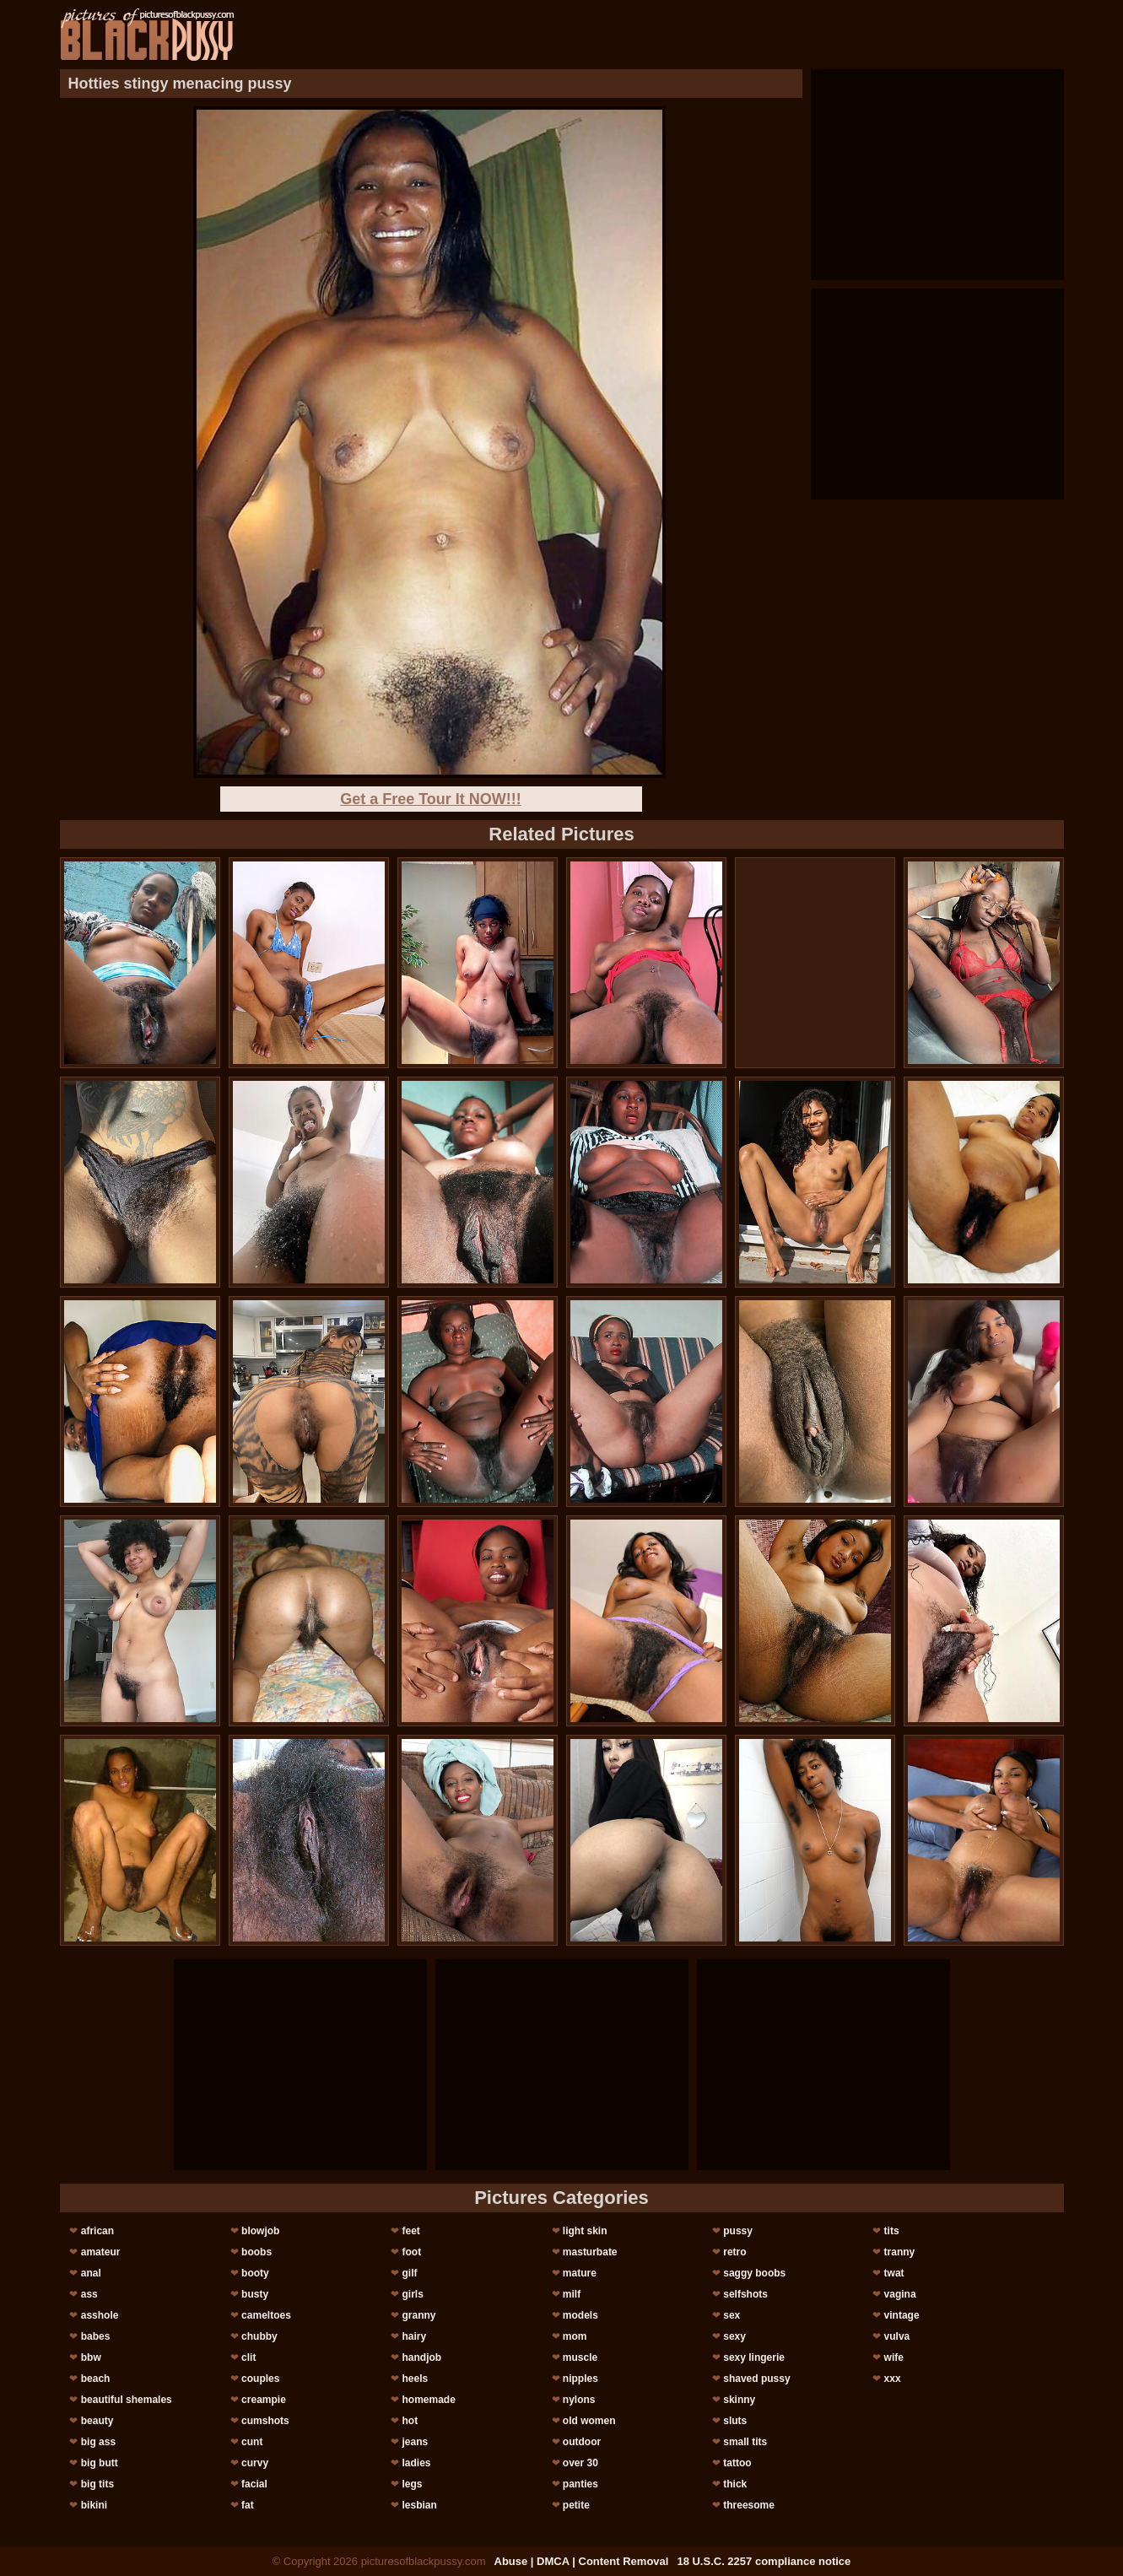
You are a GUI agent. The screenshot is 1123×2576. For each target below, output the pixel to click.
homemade (428, 2400)
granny (418, 2315)
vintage (902, 2315)
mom (575, 2336)
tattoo (737, 2463)
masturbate (590, 2252)
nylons (579, 2400)
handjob (421, 2357)
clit (248, 2357)
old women (589, 2421)
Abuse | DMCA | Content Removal (581, 2561)
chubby (259, 2336)
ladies (416, 2463)
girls (412, 2294)
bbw (91, 2357)
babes (96, 2336)
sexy (734, 2336)
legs (412, 2484)
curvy (254, 2463)
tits (891, 2231)
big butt (99, 2463)
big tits (97, 2484)
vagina (900, 2294)
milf (571, 2294)
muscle (580, 2357)
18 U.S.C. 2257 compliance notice (763, 2561)
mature (580, 2273)
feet (410, 2231)
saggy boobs (754, 2273)
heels (415, 2378)
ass (89, 2294)
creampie (263, 2400)
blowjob (260, 2231)
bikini (94, 2505)
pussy (738, 2231)
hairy (414, 2336)
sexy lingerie (754, 2357)
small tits (745, 2442)
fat (247, 2505)
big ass (98, 2442)
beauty (97, 2421)
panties (580, 2484)
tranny (899, 2252)
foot (411, 2252)
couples (260, 2378)
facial (254, 2484)
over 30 (580, 2463)
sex (731, 2315)
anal (91, 2273)
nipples (580, 2378)
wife (894, 2357)
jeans (415, 2442)
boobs (256, 2252)
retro (734, 2252)
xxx (892, 2378)
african (97, 2231)
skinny (739, 2400)
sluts (735, 2421)
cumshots (265, 2421)
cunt (251, 2442)
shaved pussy (756, 2378)
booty (255, 2273)
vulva (897, 2336)
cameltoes (266, 2315)
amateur (101, 2252)
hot (410, 2421)
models (580, 2315)
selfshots (745, 2294)
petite (576, 2505)
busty (254, 2294)
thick (735, 2484)
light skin (585, 2231)
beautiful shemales (126, 2400)
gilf (409, 2273)
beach (96, 2378)
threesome (749, 2505)
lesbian (419, 2505)
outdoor (582, 2442)
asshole (100, 2315)
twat (894, 2273)
